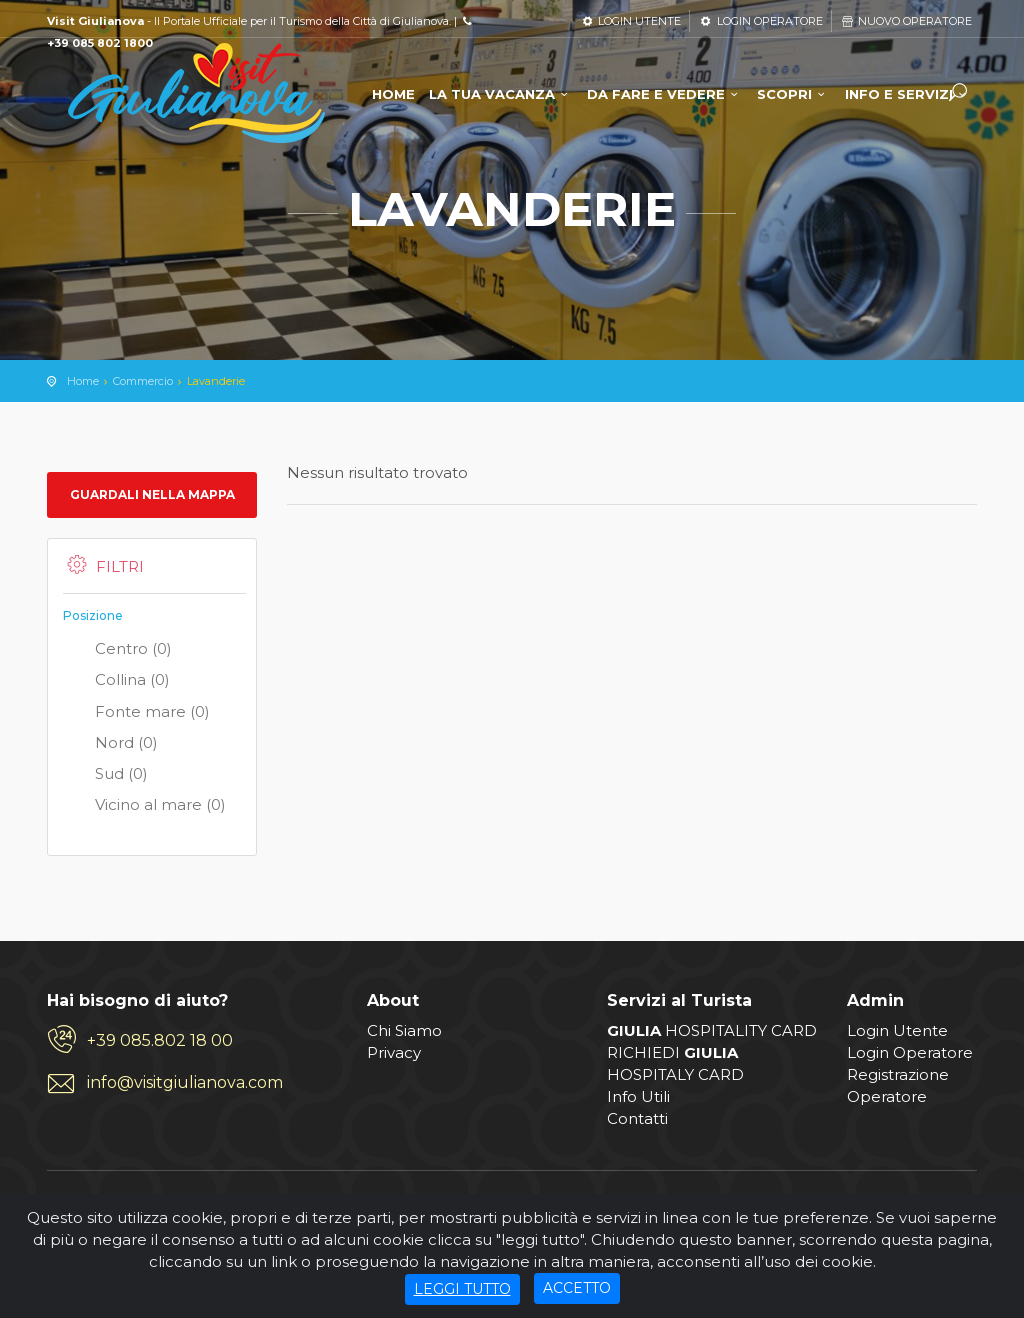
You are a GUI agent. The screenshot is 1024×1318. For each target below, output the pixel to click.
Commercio (143, 381)
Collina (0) (116, 681)
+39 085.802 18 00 (160, 1040)
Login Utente (897, 1030)
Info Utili (638, 1096)
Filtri (103, 565)
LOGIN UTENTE (630, 21)
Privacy (394, 1052)
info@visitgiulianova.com (185, 1082)
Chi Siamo (404, 1030)
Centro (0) (117, 650)
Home (83, 381)
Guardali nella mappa (152, 494)
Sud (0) (105, 775)
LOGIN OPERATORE (760, 21)
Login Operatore (910, 1052)
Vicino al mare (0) (144, 806)
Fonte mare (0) (136, 713)
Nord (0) (110, 744)
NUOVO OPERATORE (906, 21)
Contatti (637, 1118)
